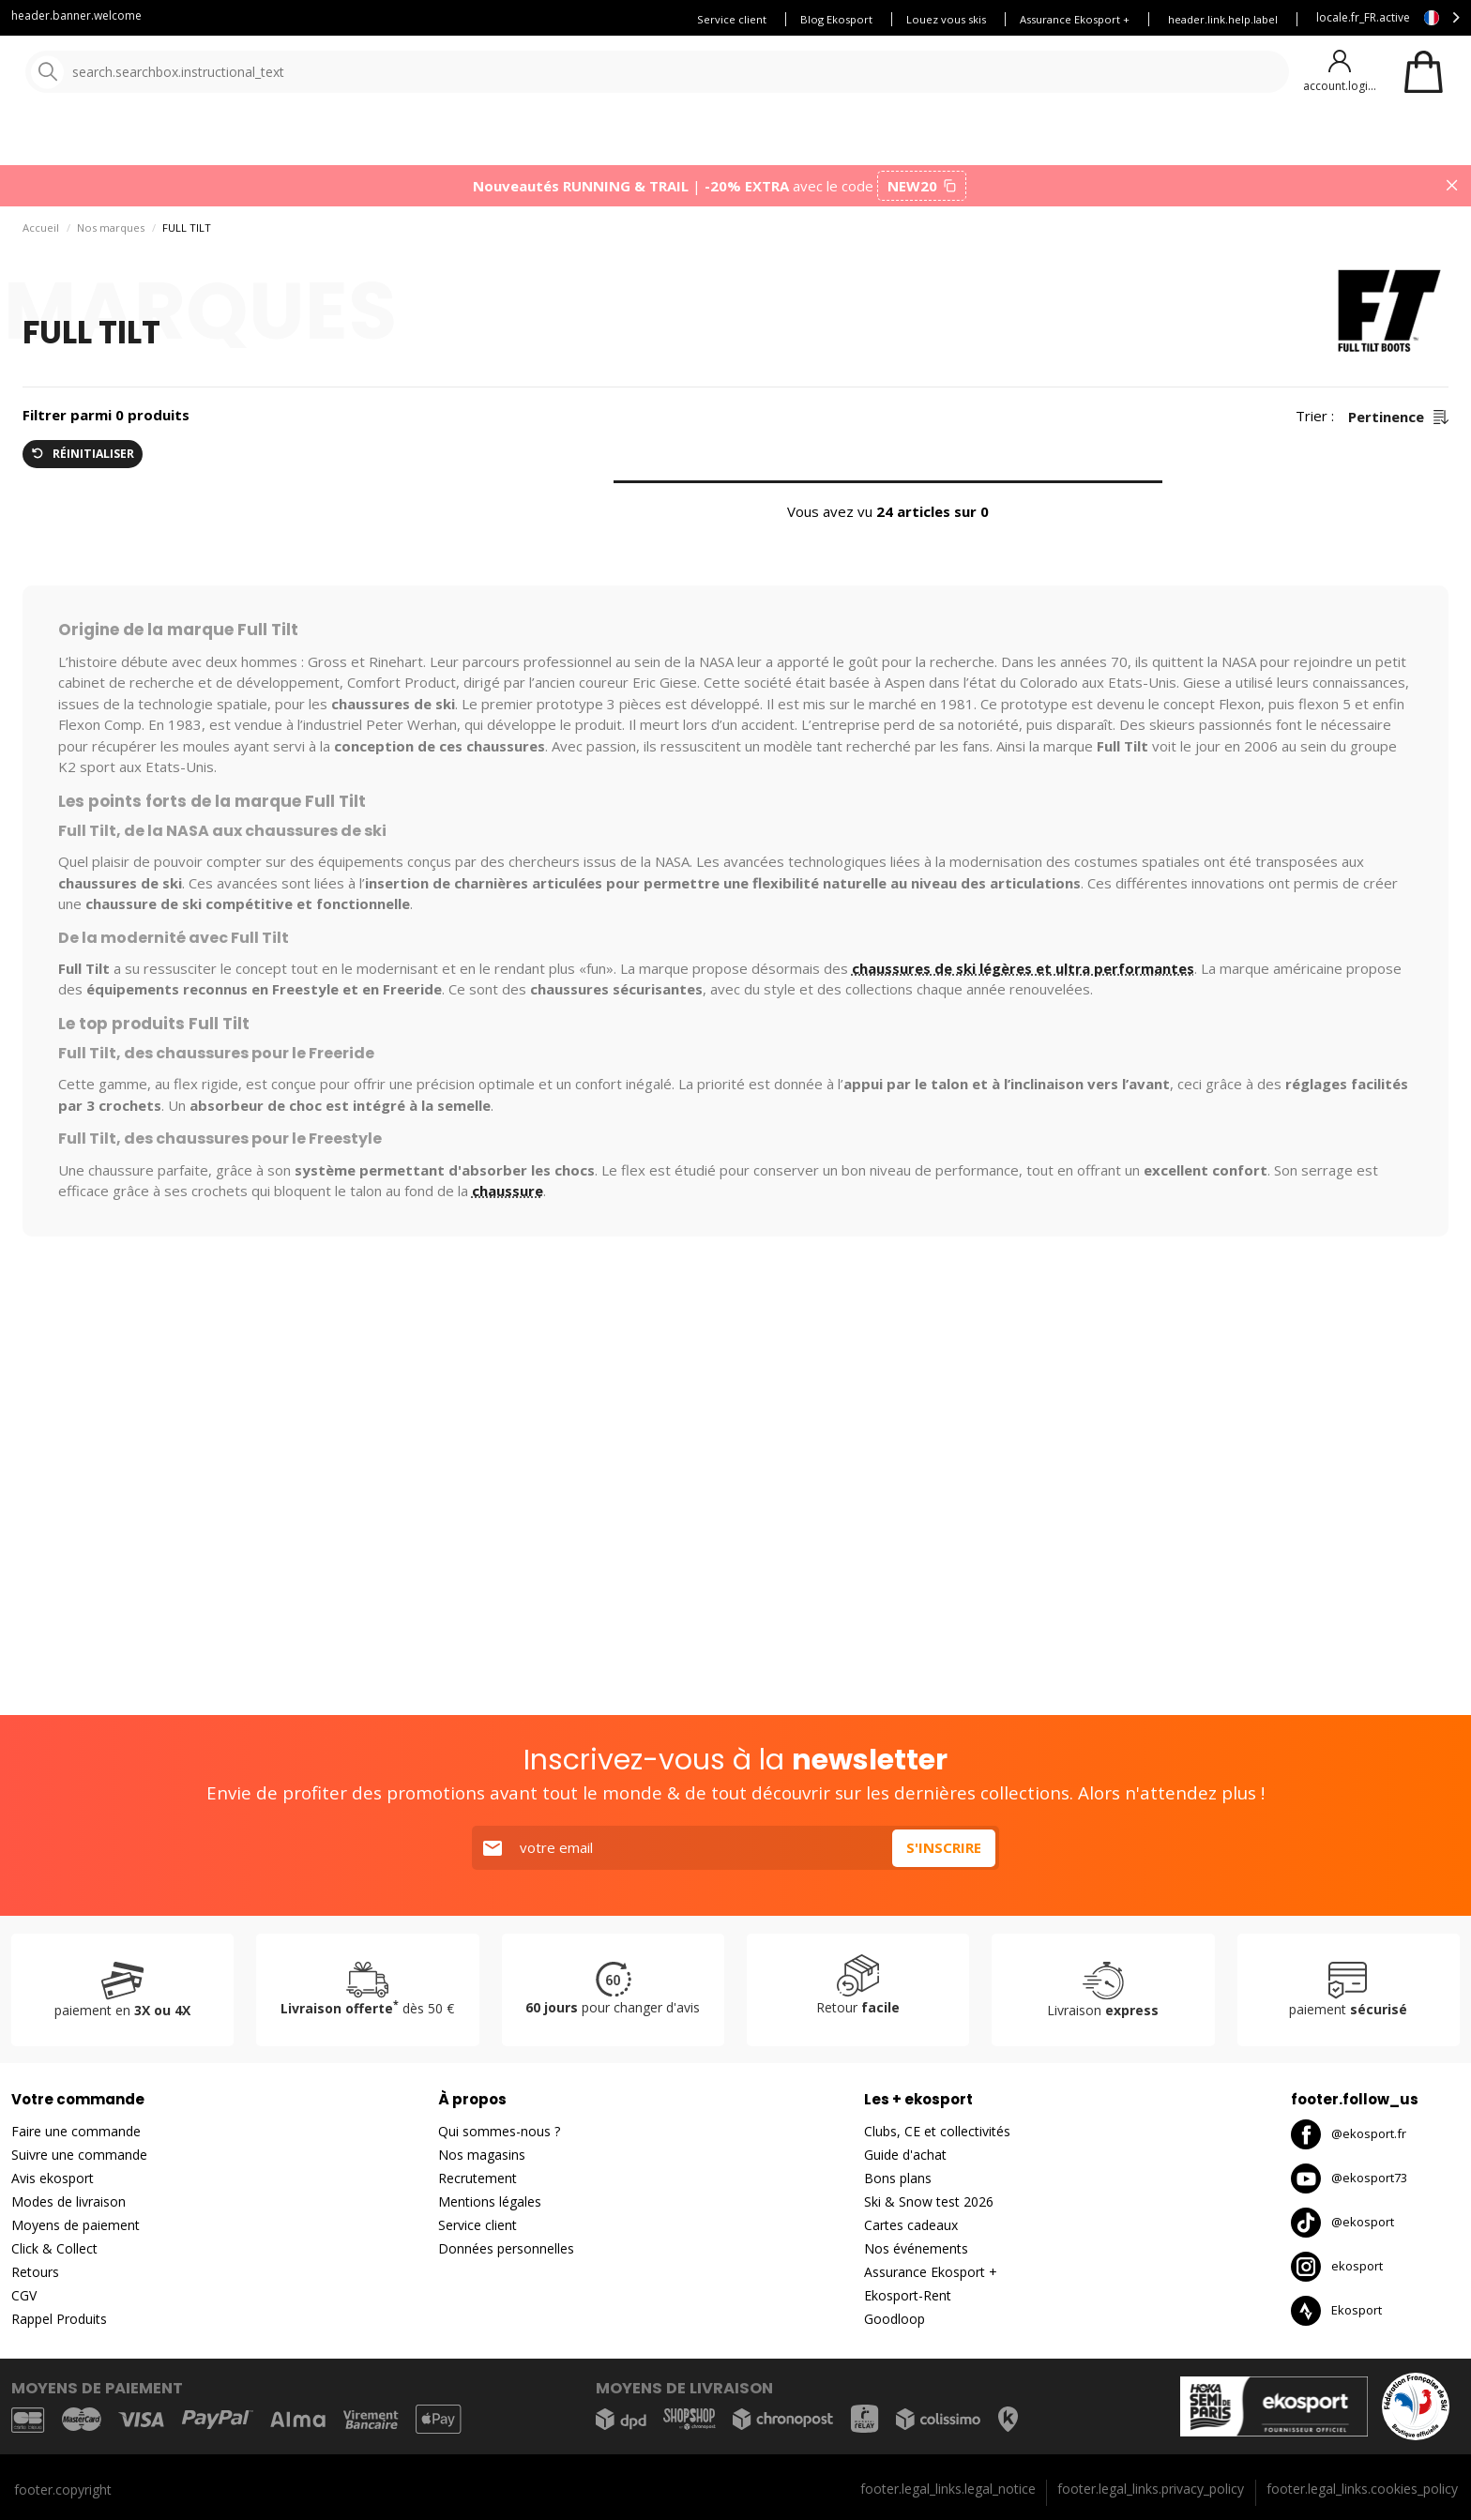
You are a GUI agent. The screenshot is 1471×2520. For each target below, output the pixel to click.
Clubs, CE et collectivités (937, 2131)
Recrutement (477, 2178)
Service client (731, 19)
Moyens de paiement (75, 2225)
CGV (24, 2295)
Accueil (41, 235)
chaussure (507, 1198)
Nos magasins (481, 2154)
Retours (35, 2272)
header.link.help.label (1223, 19)
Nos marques (581, 140)
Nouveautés (699, 140)
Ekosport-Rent (907, 2295)
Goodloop (894, 2319)
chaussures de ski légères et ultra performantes (1023, 975)
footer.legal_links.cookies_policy (1362, 2488)
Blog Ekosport (836, 19)
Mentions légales (489, 2201)
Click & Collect (54, 2248)
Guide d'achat (905, 2154)
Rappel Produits (59, 2319)
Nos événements (916, 2248)
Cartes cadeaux (911, 2225)
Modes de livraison (68, 2201)
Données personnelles (506, 2248)
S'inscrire (943, 1847)
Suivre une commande (79, 2154)
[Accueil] (110, 73)
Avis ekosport (52, 2178)
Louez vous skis (946, 19)
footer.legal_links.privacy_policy (1150, 2488)
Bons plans (825, 140)
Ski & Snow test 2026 (928, 2201)
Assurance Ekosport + (1075, 19)
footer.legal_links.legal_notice (948, 2488)
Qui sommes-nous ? (499, 2131)
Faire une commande (76, 2131)
